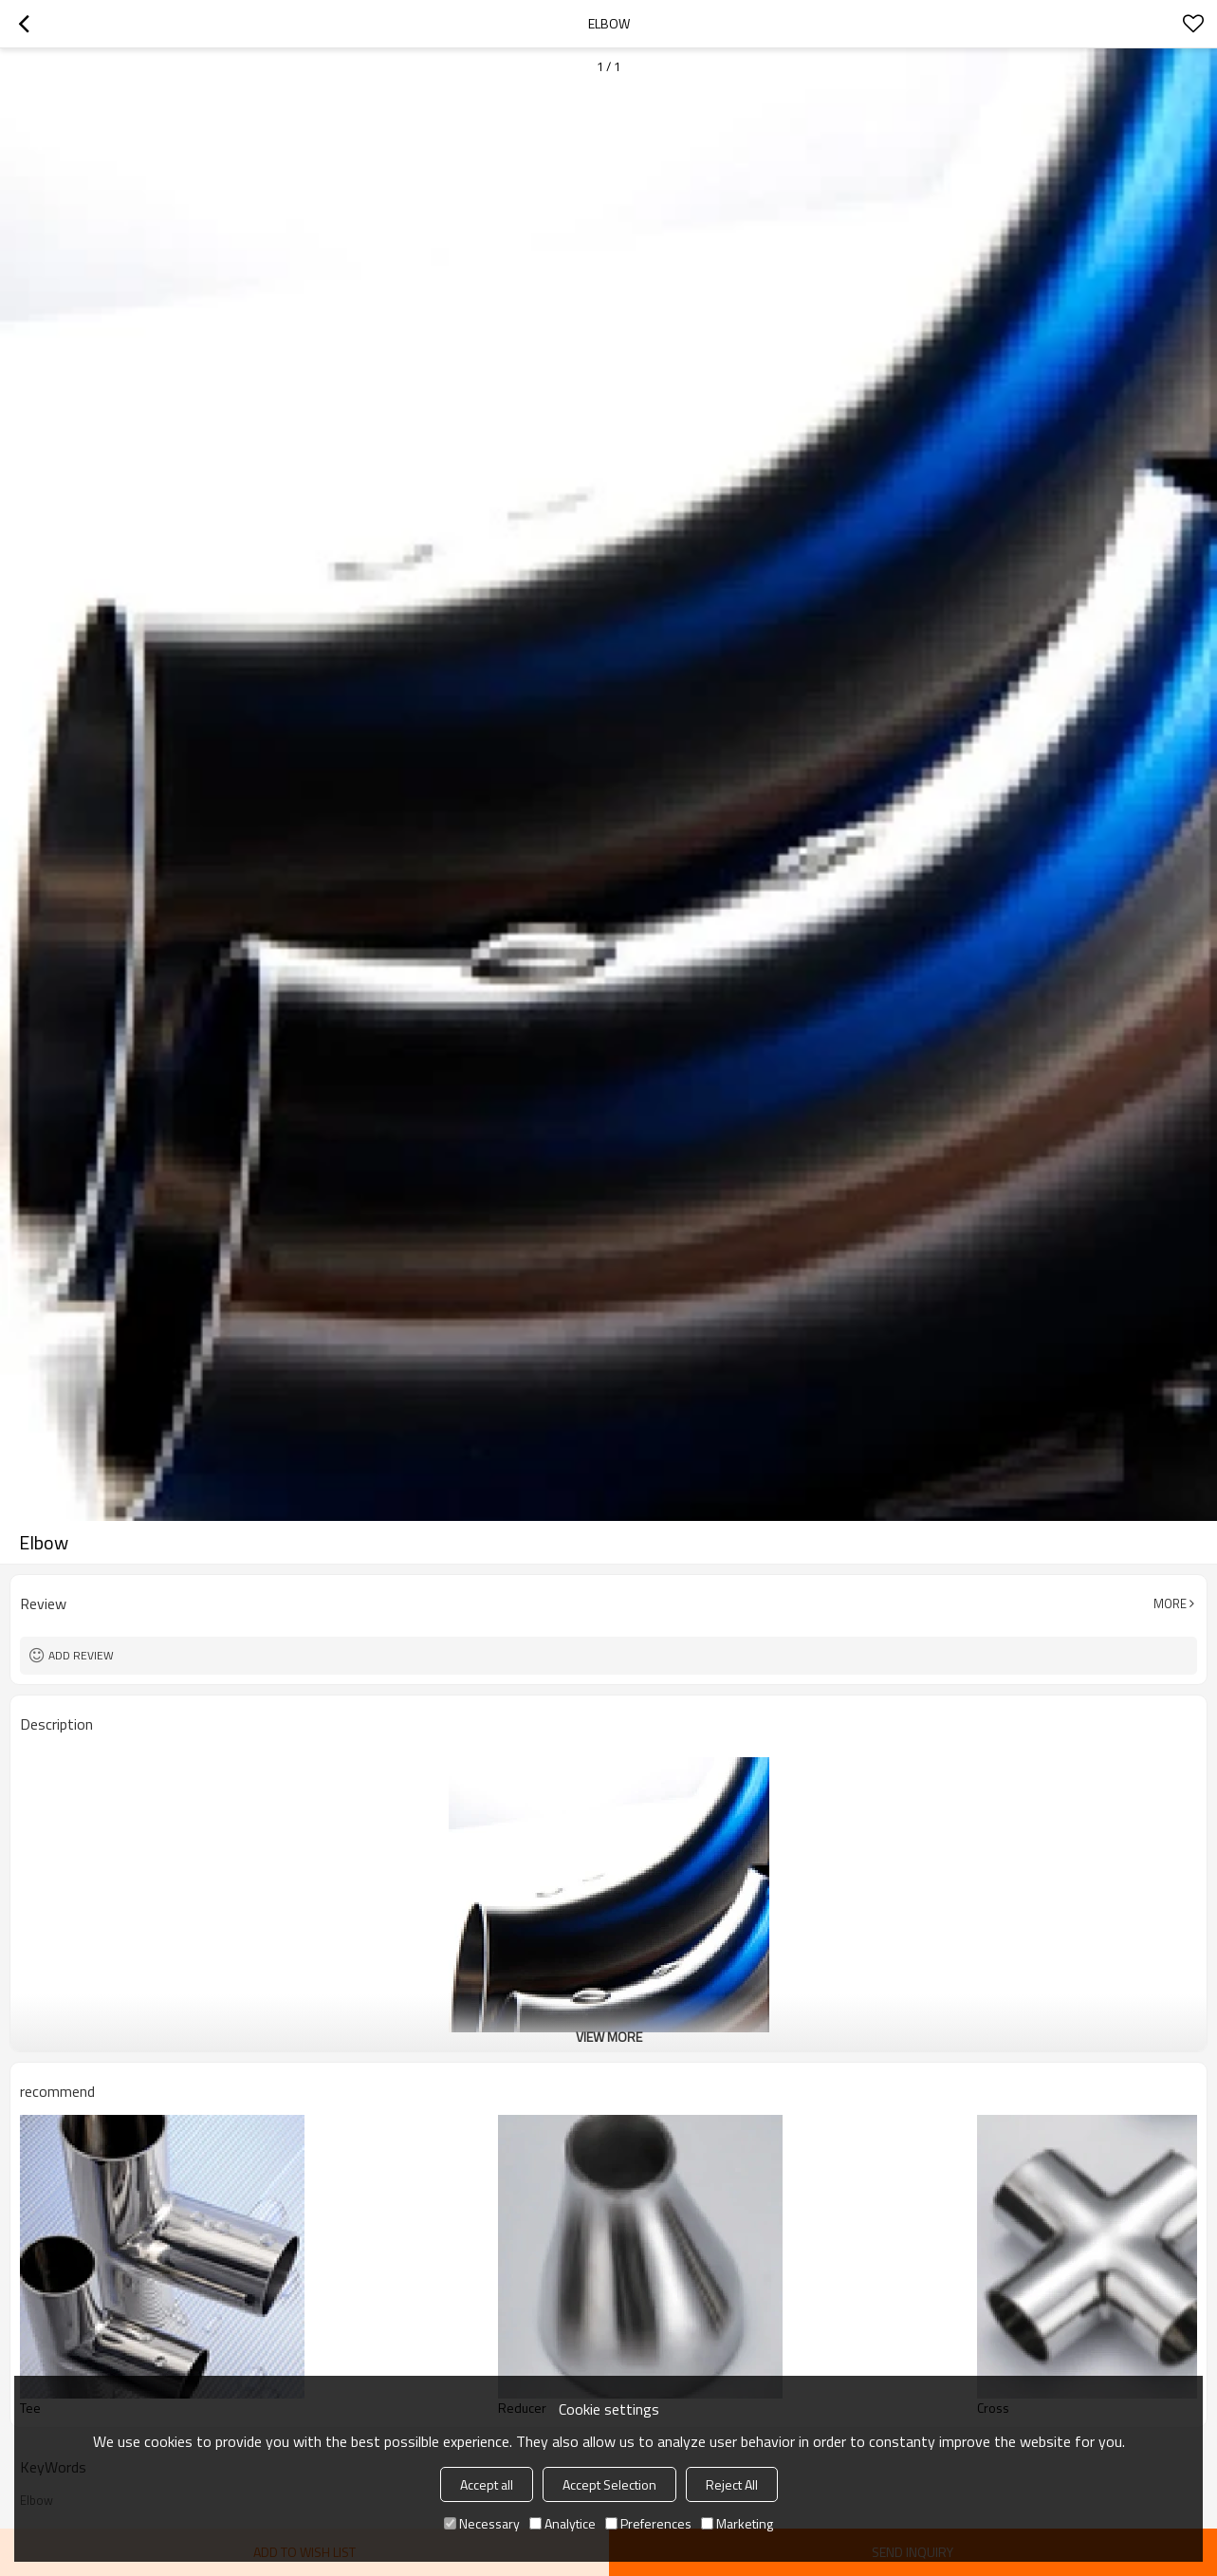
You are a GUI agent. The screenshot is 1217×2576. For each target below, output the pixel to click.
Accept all (486, 2484)
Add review (81, 1655)
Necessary (482, 2523)
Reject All (732, 2484)
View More (609, 2037)
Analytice (562, 2523)
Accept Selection (609, 2484)
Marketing (737, 2523)
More (1170, 1603)
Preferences (648, 2523)
